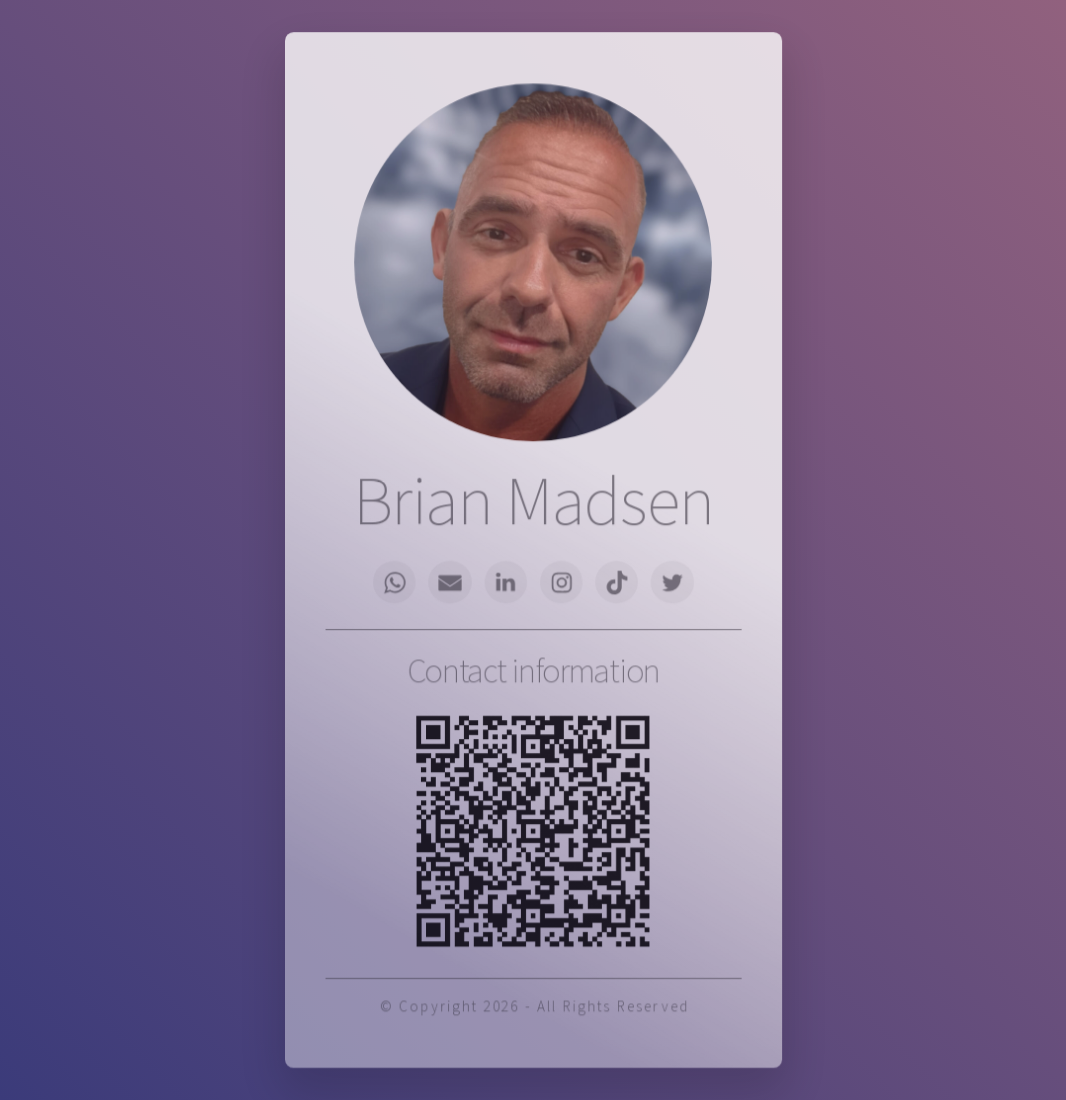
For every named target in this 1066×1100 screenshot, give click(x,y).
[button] (400, 581)
